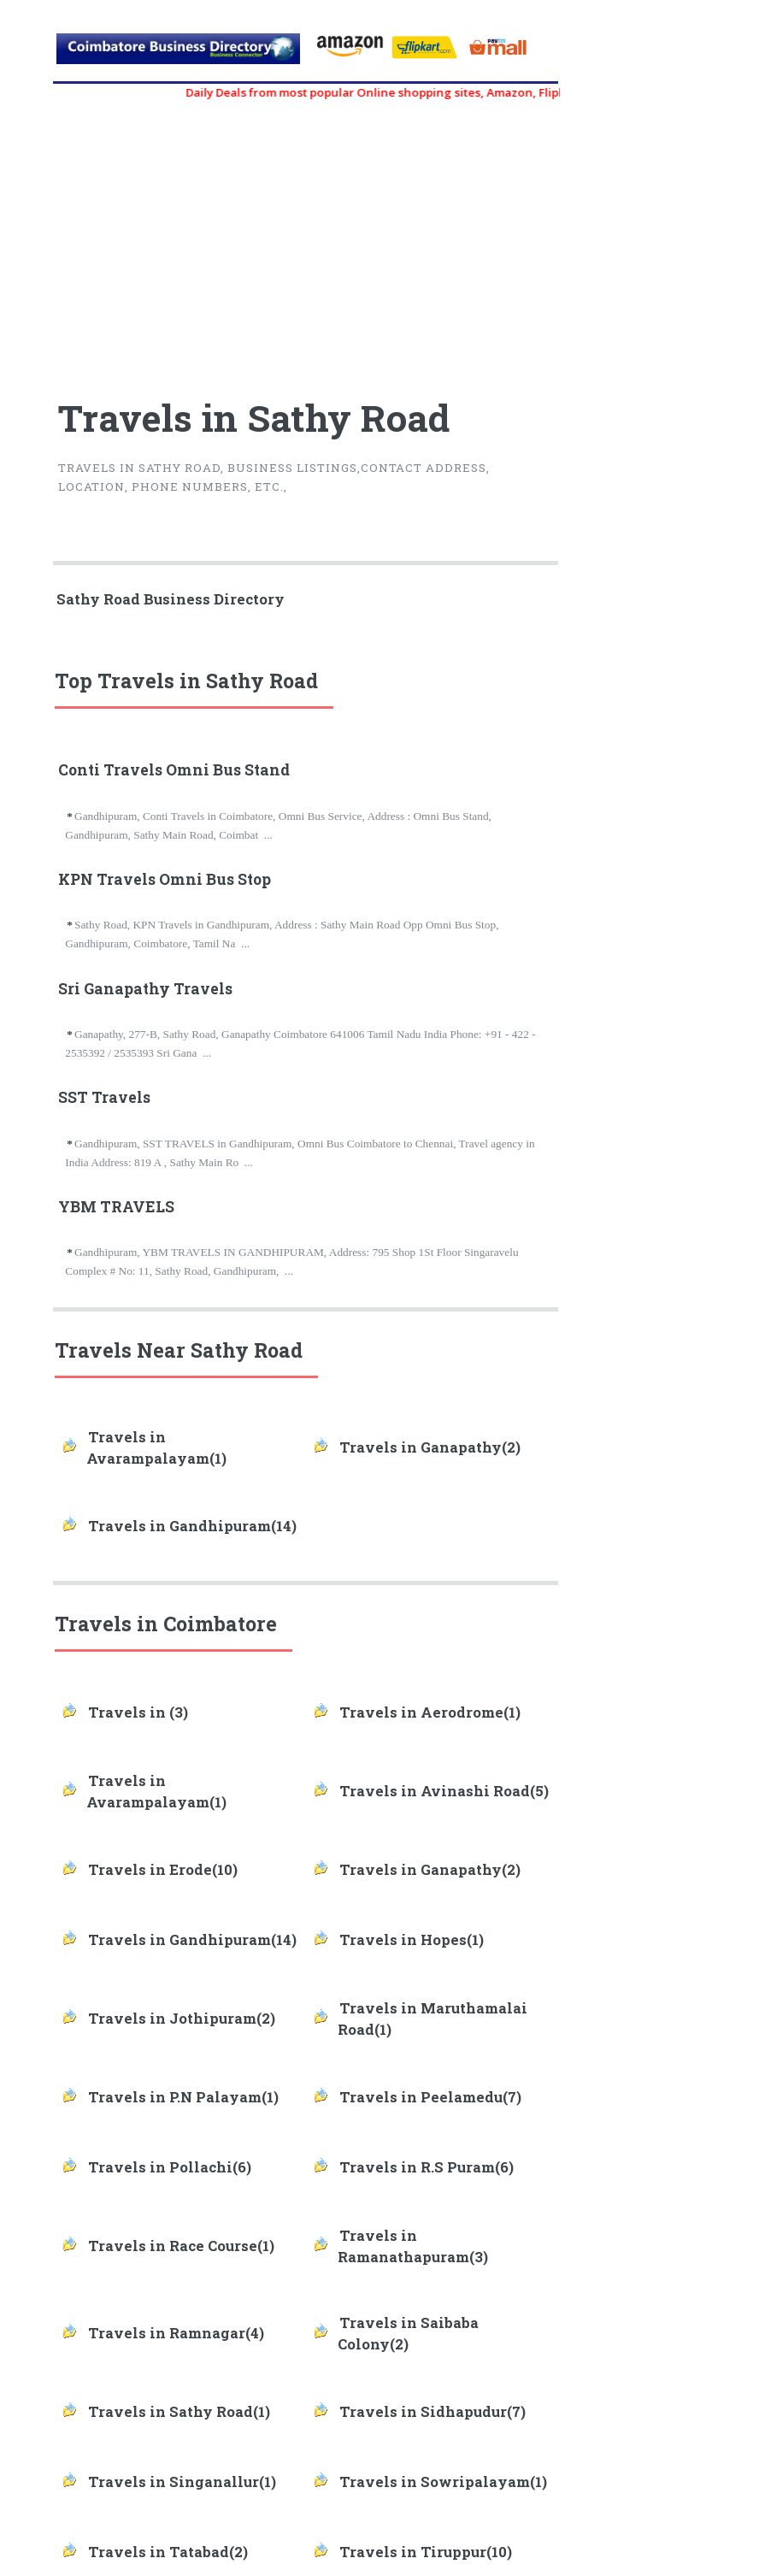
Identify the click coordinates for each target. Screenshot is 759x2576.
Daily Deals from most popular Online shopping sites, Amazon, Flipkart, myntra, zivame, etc (452, 92)
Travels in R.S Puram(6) (426, 2167)
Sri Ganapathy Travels (145, 989)
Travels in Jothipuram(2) (181, 2018)
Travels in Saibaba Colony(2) (408, 2334)
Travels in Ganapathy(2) (430, 1447)
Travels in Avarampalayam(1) (156, 1448)
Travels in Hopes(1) (411, 1940)
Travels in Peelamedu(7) (430, 2097)
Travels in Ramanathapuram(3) (413, 2246)
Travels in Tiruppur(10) (425, 2552)
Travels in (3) (138, 1712)
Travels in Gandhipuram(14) (192, 1526)
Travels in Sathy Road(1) (179, 2411)
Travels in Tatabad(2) (168, 2552)
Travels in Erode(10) (163, 1869)
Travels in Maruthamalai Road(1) (432, 2019)
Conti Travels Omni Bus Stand (174, 770)
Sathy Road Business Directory (170, 599)
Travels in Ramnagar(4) (176, 2333)
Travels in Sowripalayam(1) (443, 2482)
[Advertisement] (180, 241)
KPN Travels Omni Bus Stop (164, 879)
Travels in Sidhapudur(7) (432, 2411)
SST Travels (104, 1097)
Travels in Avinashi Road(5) (444, 1791)
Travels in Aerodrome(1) (430, 1712)
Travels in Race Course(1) (181, 2246)
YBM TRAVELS (116, 1207)
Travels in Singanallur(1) (182, 2482)
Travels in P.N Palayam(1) (183, 2097)
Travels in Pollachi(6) (169, 2167)
